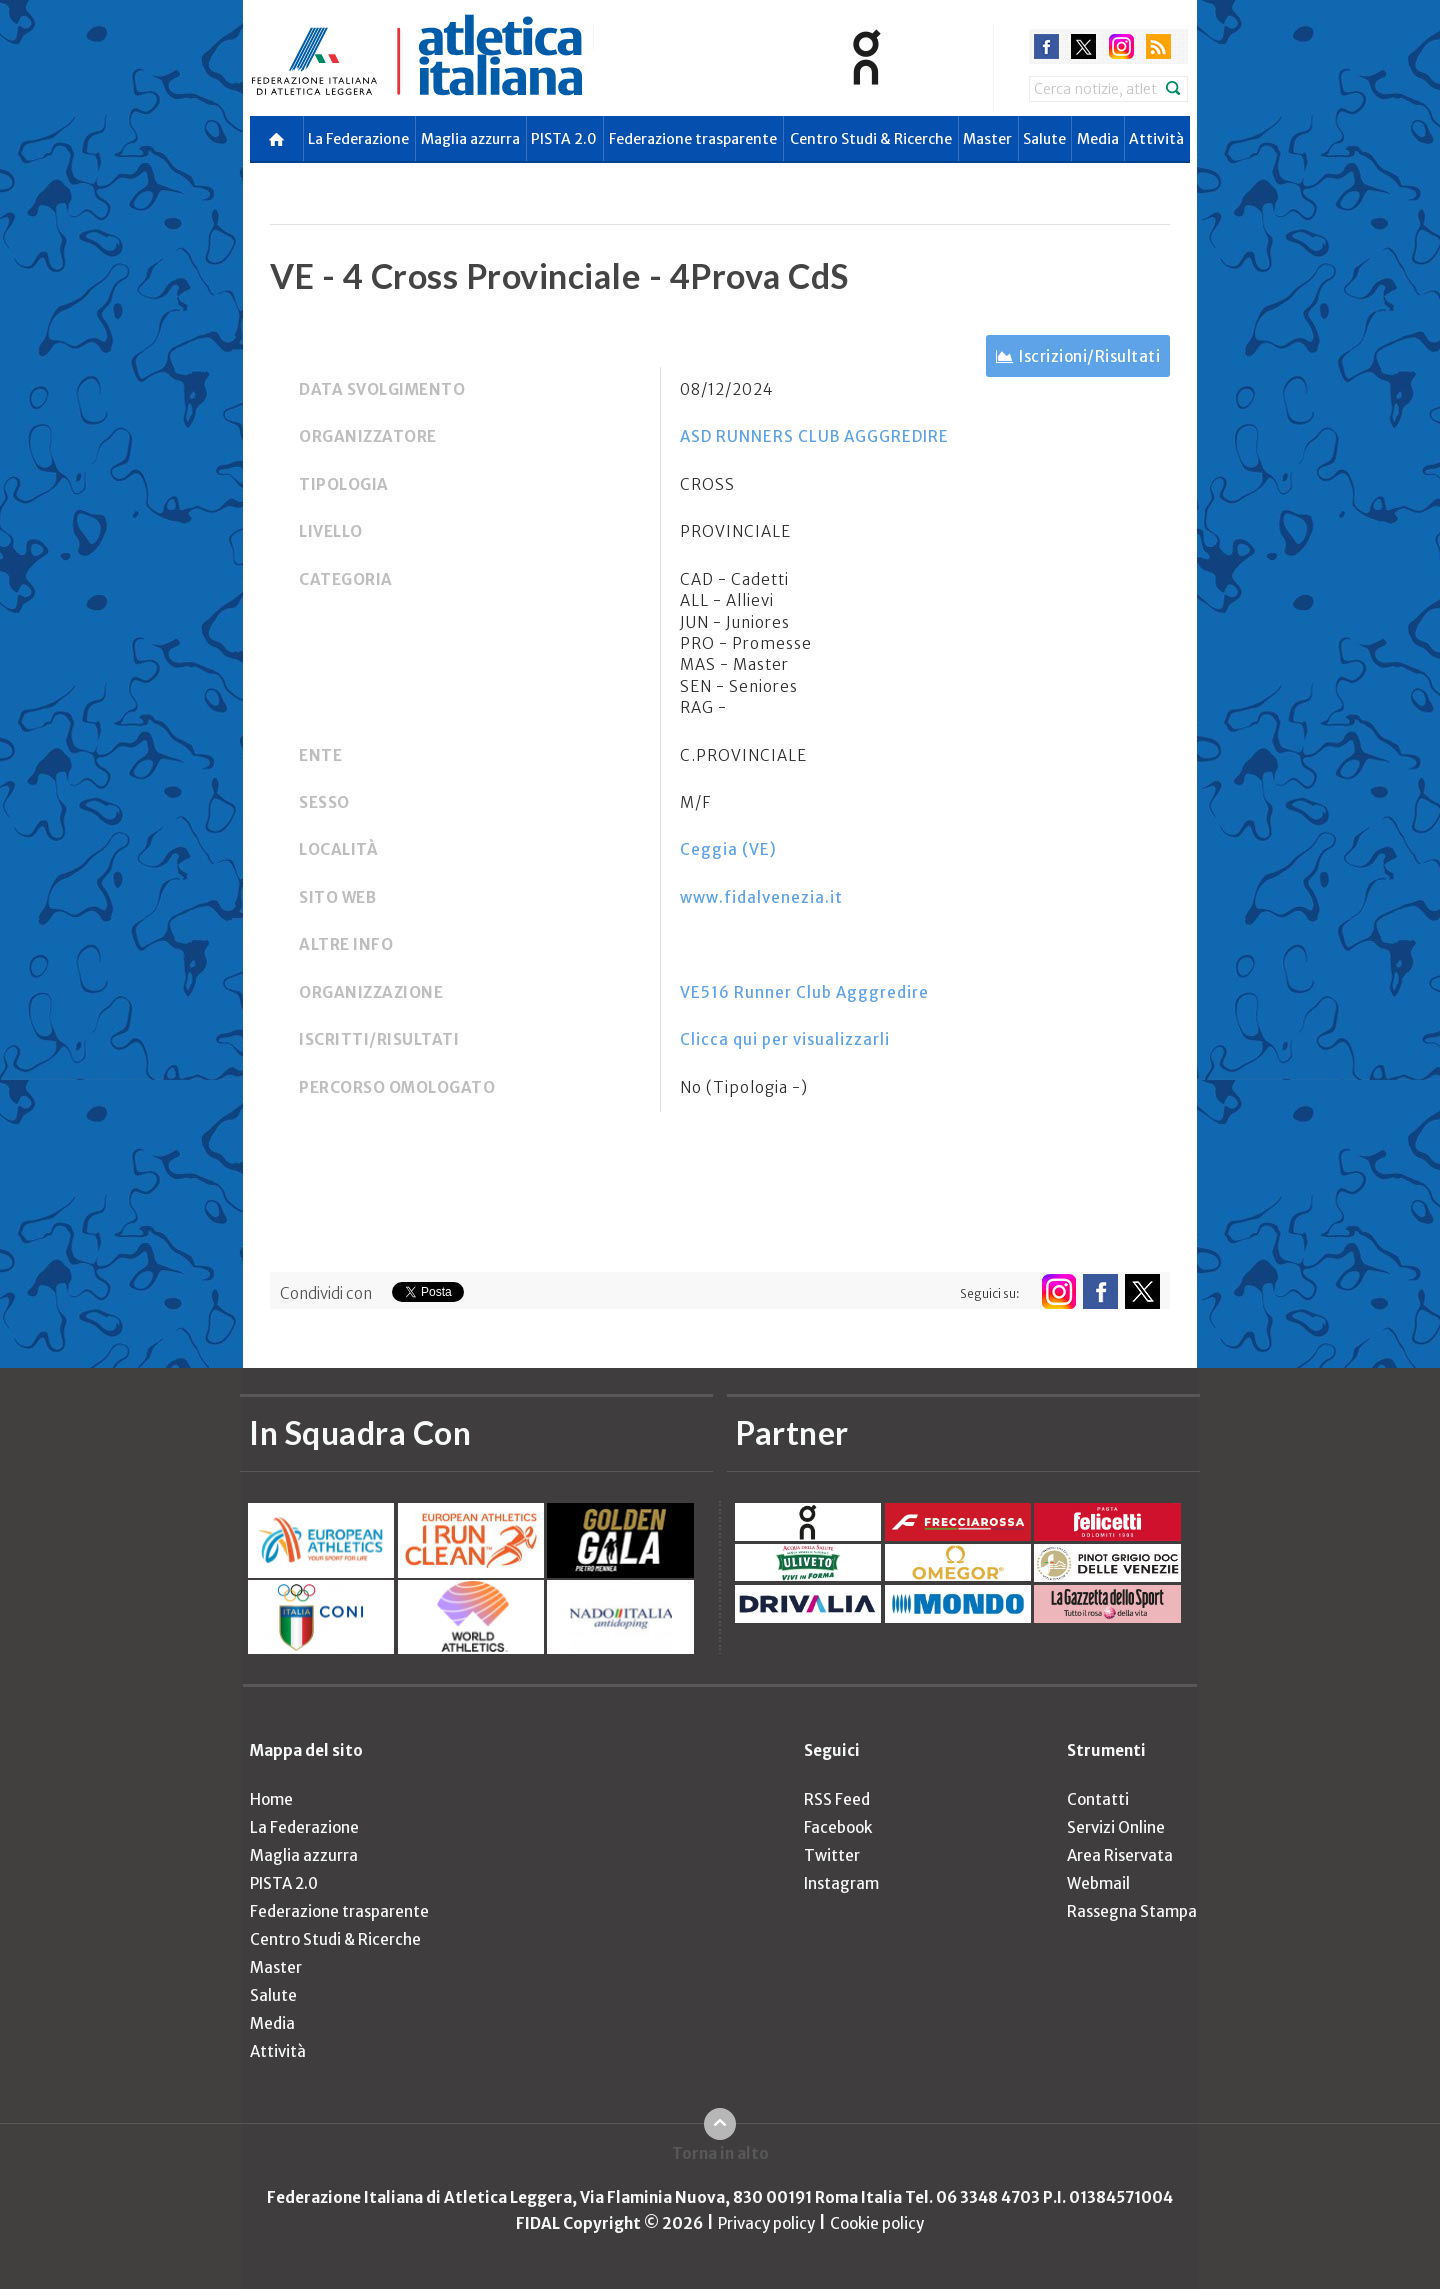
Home (271, 1799)
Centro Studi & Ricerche (871, 139)
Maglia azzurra (470, 139)
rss (1158, 46)
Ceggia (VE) (728, 849)
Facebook (838, 1827)
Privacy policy (766, 2223)
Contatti (1098, 1799)
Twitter (832, 1855)
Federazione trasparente (693, 139)
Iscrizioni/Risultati (1089, 356)
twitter (1083, 46)
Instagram (841, 1883)
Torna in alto (720, 2153)
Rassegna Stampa (1132, 1911)
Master (987, 139)
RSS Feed (837, 1799)
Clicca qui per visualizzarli (785, 1039)
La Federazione (358, 139)
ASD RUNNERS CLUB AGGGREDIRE (814, 436)
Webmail (1098, 1883)
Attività (1156, 139)
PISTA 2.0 (564, 139)
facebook (1046, 46)
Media (1098, 139)
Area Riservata (1120, 1855)
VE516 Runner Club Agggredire (804, 992)
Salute (1044, 139)
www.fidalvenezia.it (761, 897)
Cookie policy (877, 2223)
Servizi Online (1116, 1827)
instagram (1121, 46)
